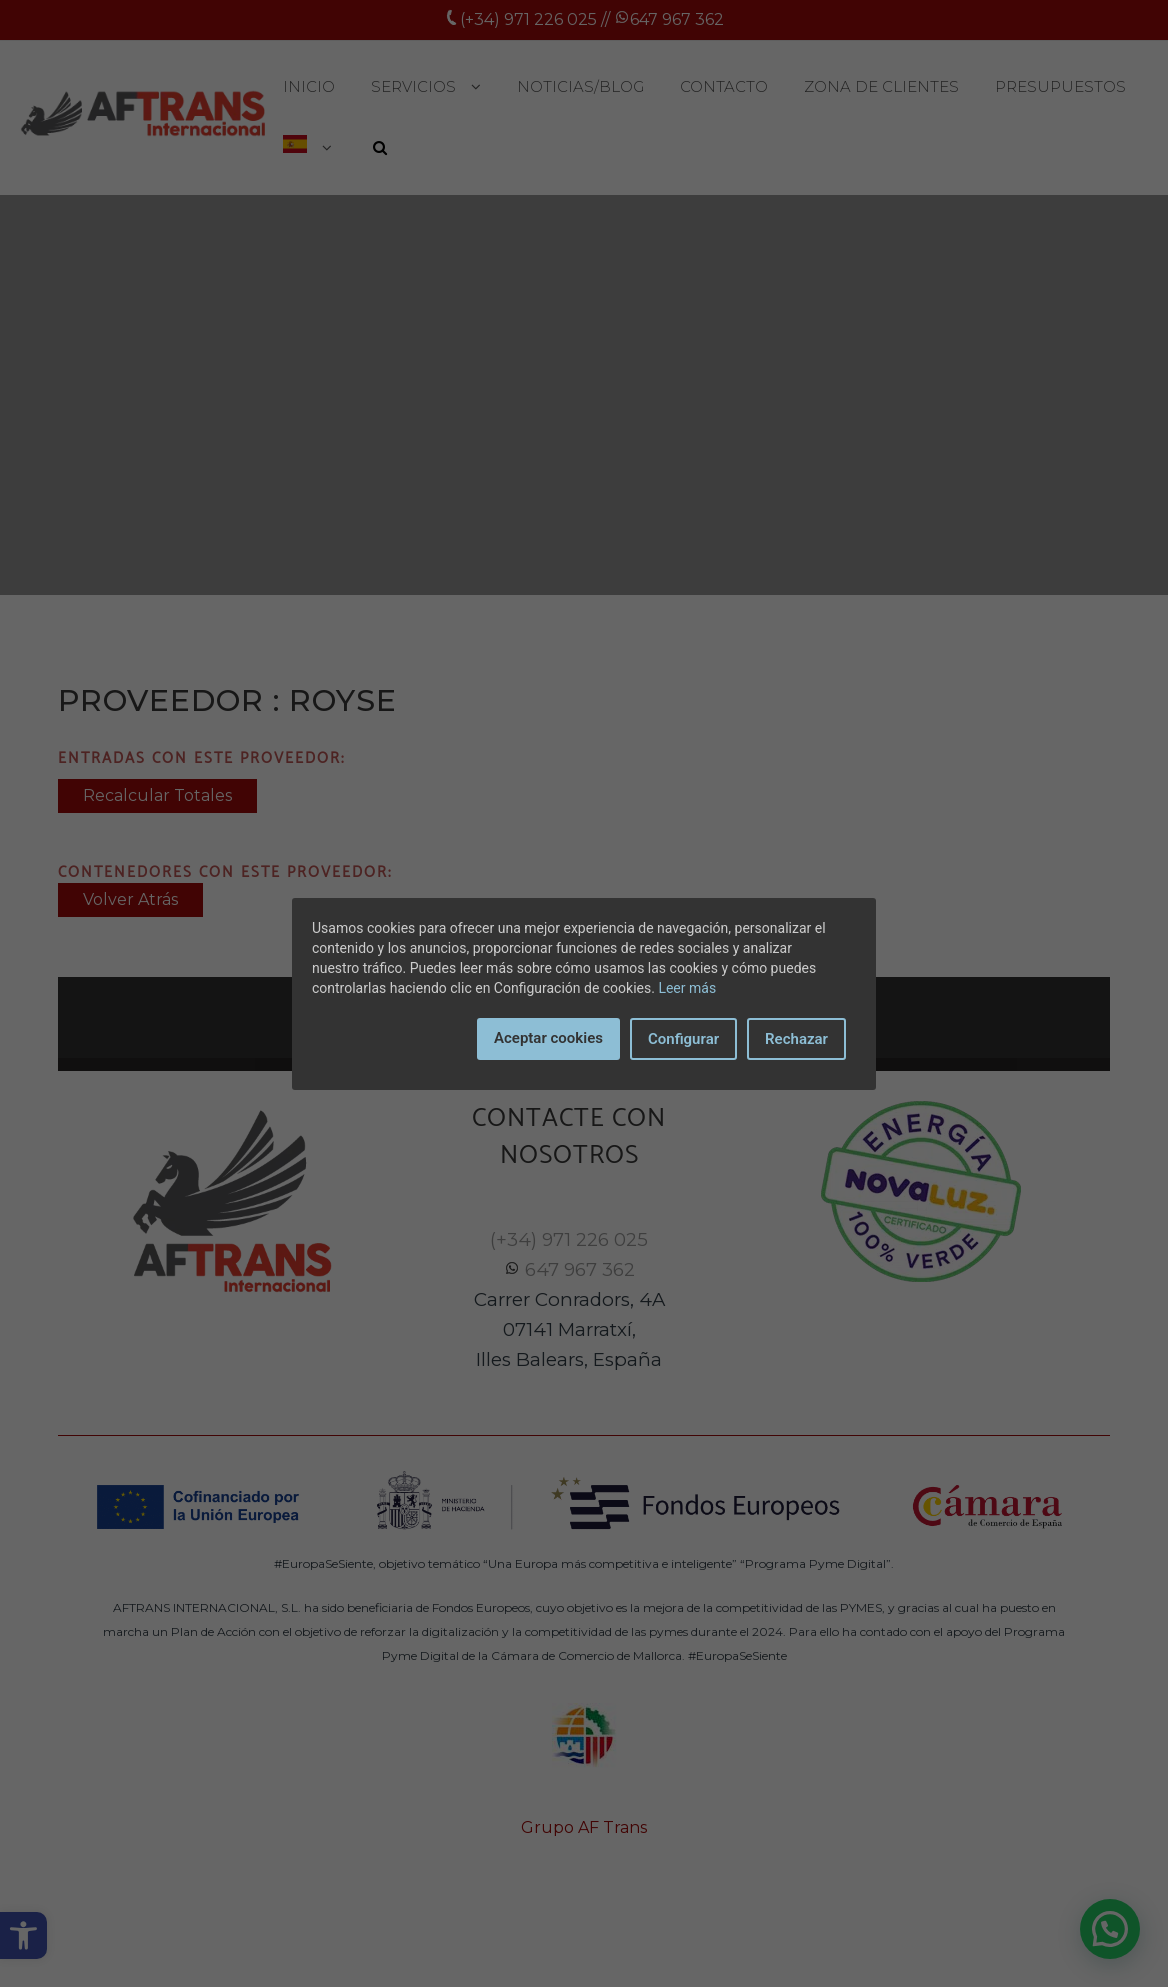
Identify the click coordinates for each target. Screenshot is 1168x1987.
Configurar (683, 1039)
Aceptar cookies (548, 1038)
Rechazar (796, 1039)
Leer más (687, 988)
